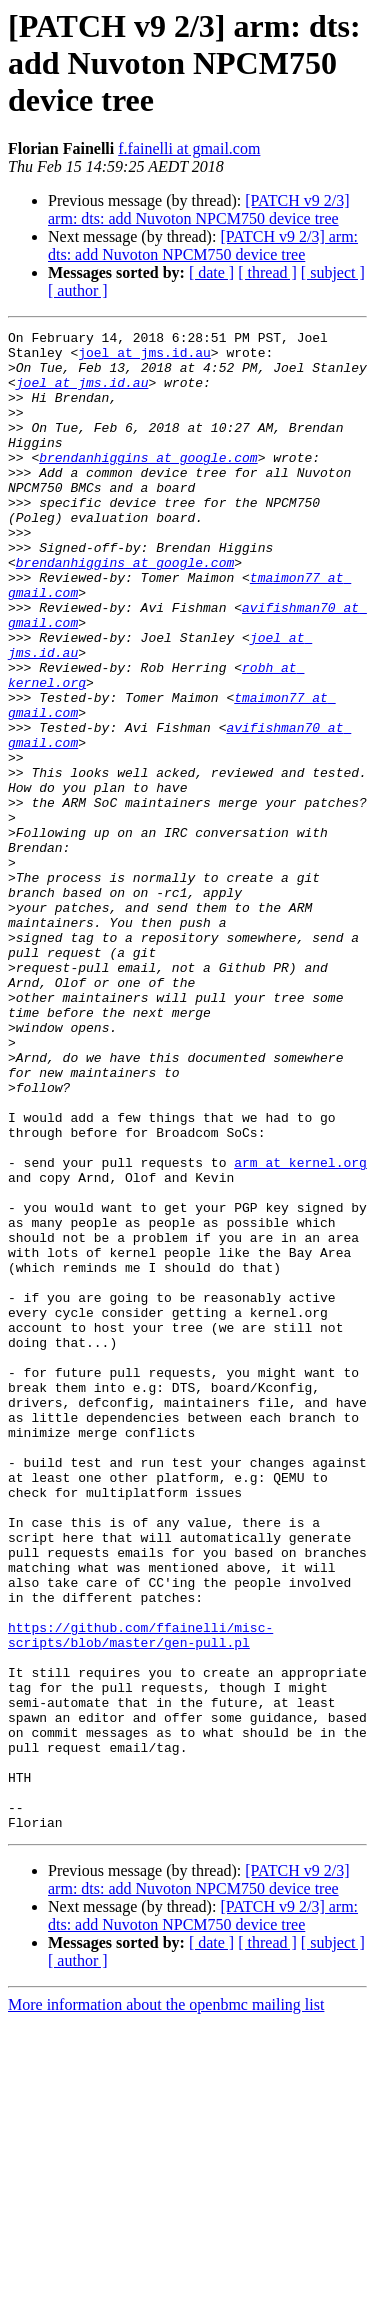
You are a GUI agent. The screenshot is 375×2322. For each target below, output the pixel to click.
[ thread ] (267, 272)
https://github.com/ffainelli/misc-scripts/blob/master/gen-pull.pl (140, 1897)
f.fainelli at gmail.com (189, 148)
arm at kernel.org (300, 1330)
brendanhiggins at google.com (148, 484)
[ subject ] (333, 272)
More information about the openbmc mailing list (166, 2304)
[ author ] (78, 290)
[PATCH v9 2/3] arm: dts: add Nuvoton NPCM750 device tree (199, 209)
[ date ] (211, 272)
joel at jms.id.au (144, 358)
